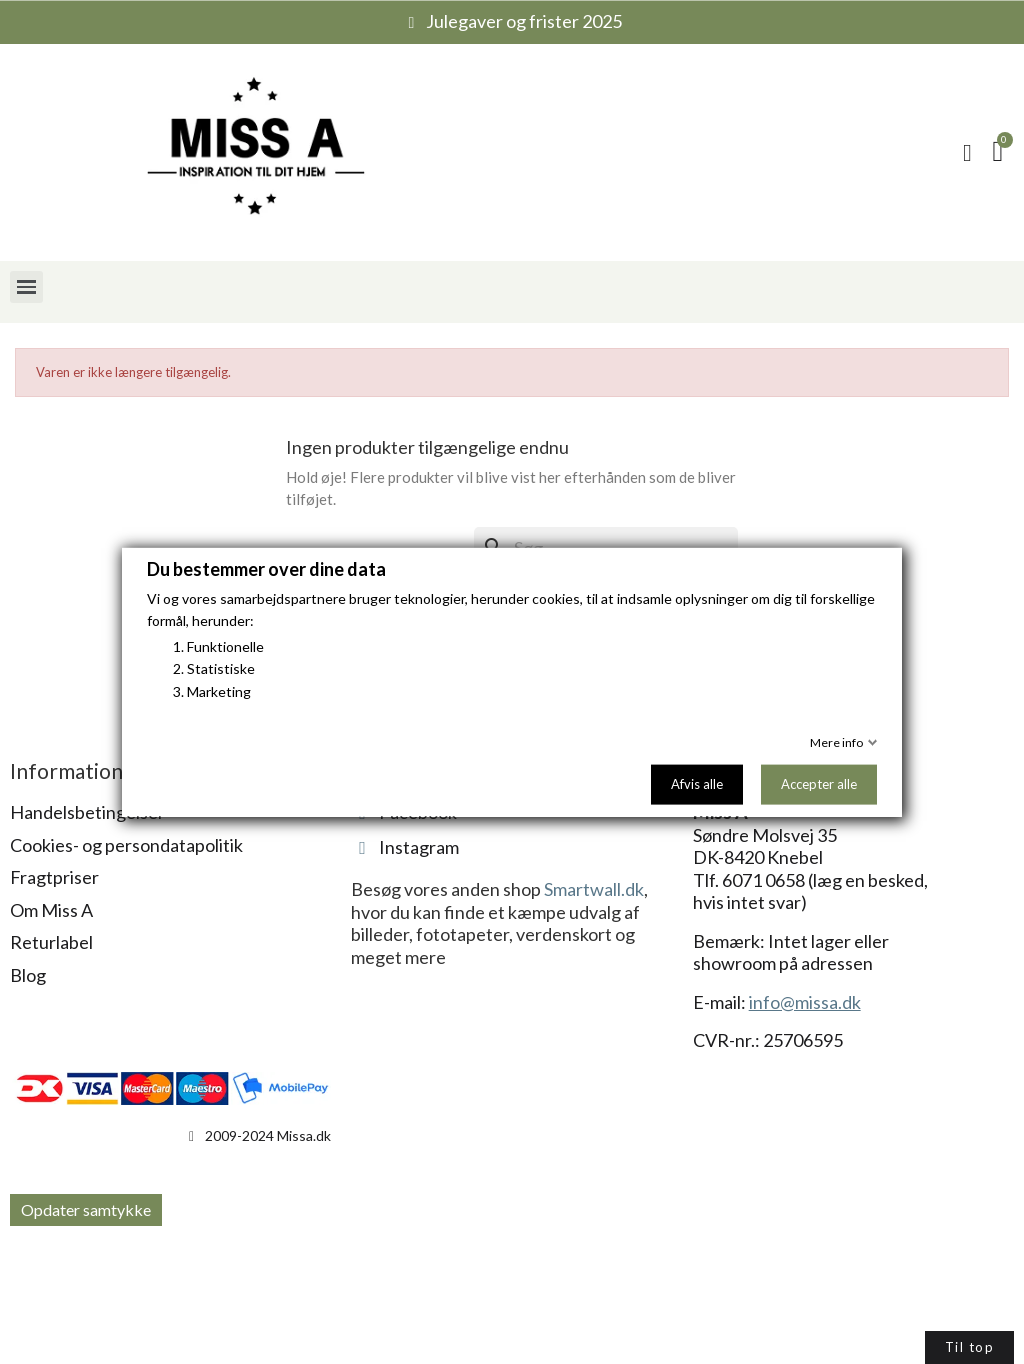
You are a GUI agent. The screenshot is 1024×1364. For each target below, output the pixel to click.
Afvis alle (697, 784)
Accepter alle (819, 784)
